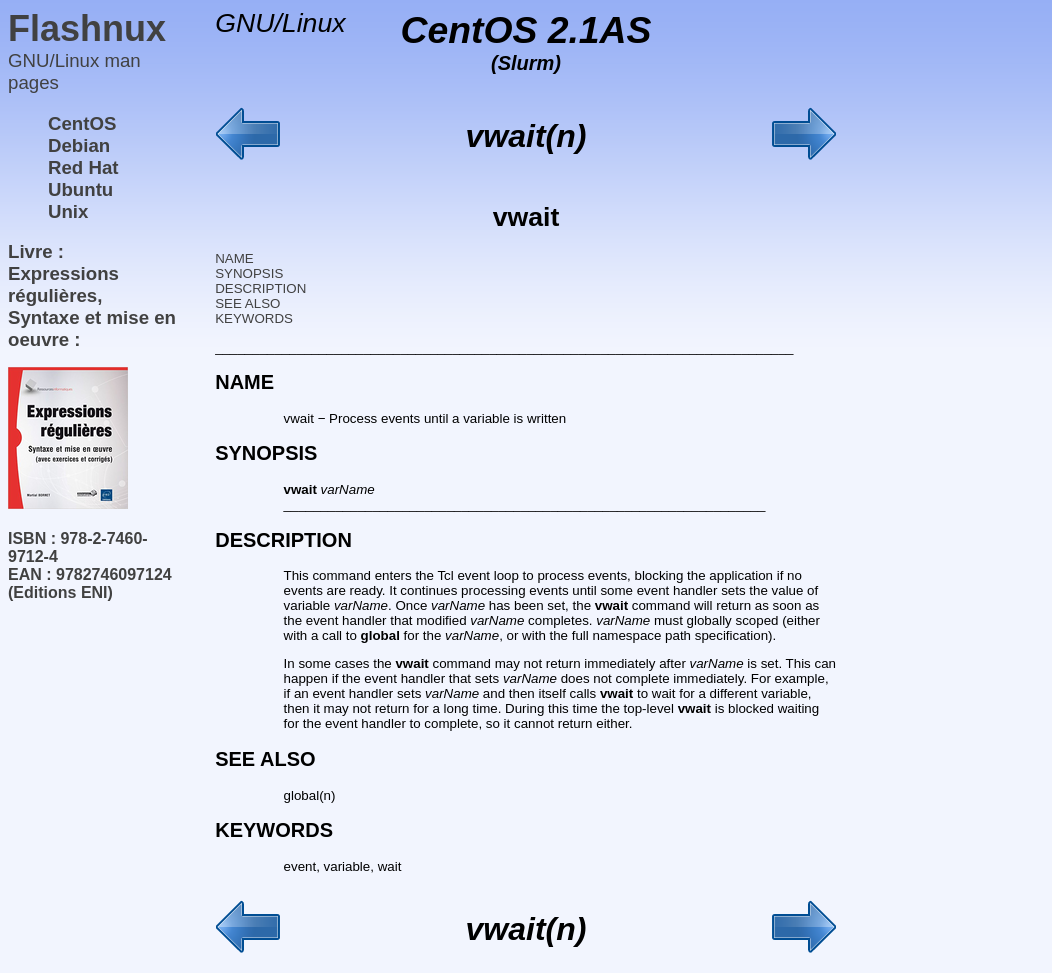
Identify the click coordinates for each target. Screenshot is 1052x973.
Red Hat (83, 167)
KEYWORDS (254, 318)
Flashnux (87, 28)
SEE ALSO (247, 303)
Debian (79, 145)
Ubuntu (80, 189)
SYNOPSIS (249, 273)
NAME (234, 258)
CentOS (82, 123)
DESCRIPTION (260, 288)
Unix (68, 211)
